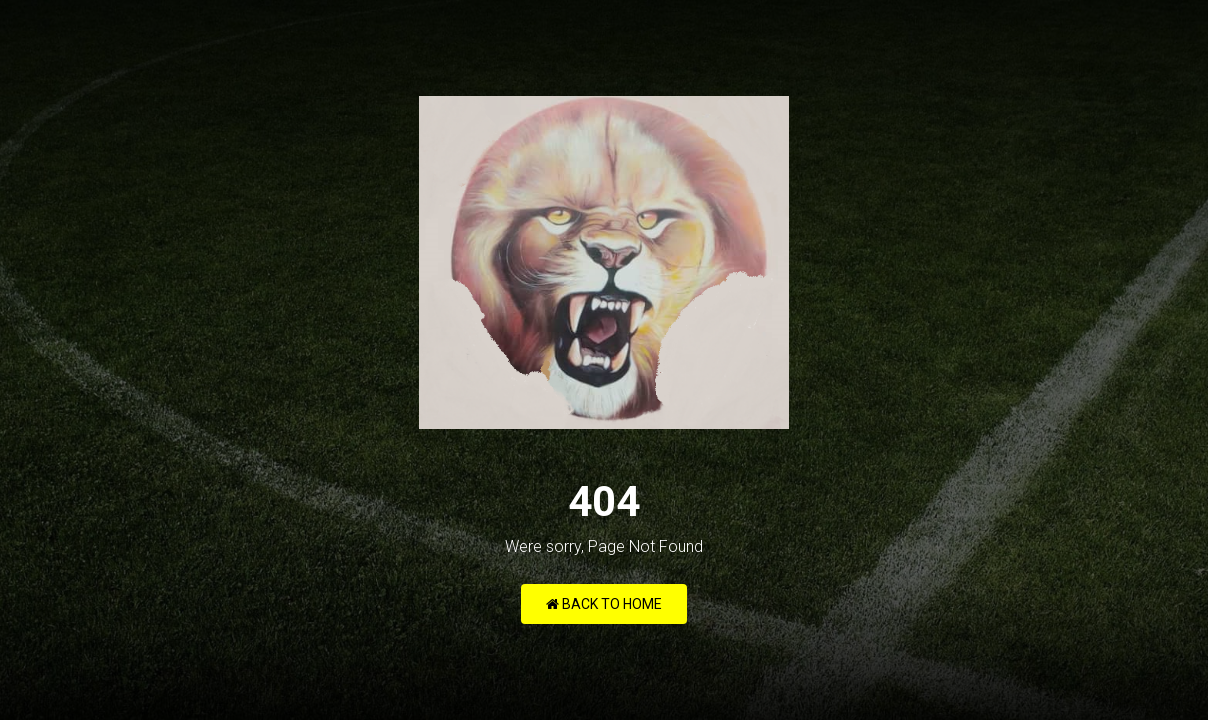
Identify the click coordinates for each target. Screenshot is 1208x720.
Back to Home (604, 604)
